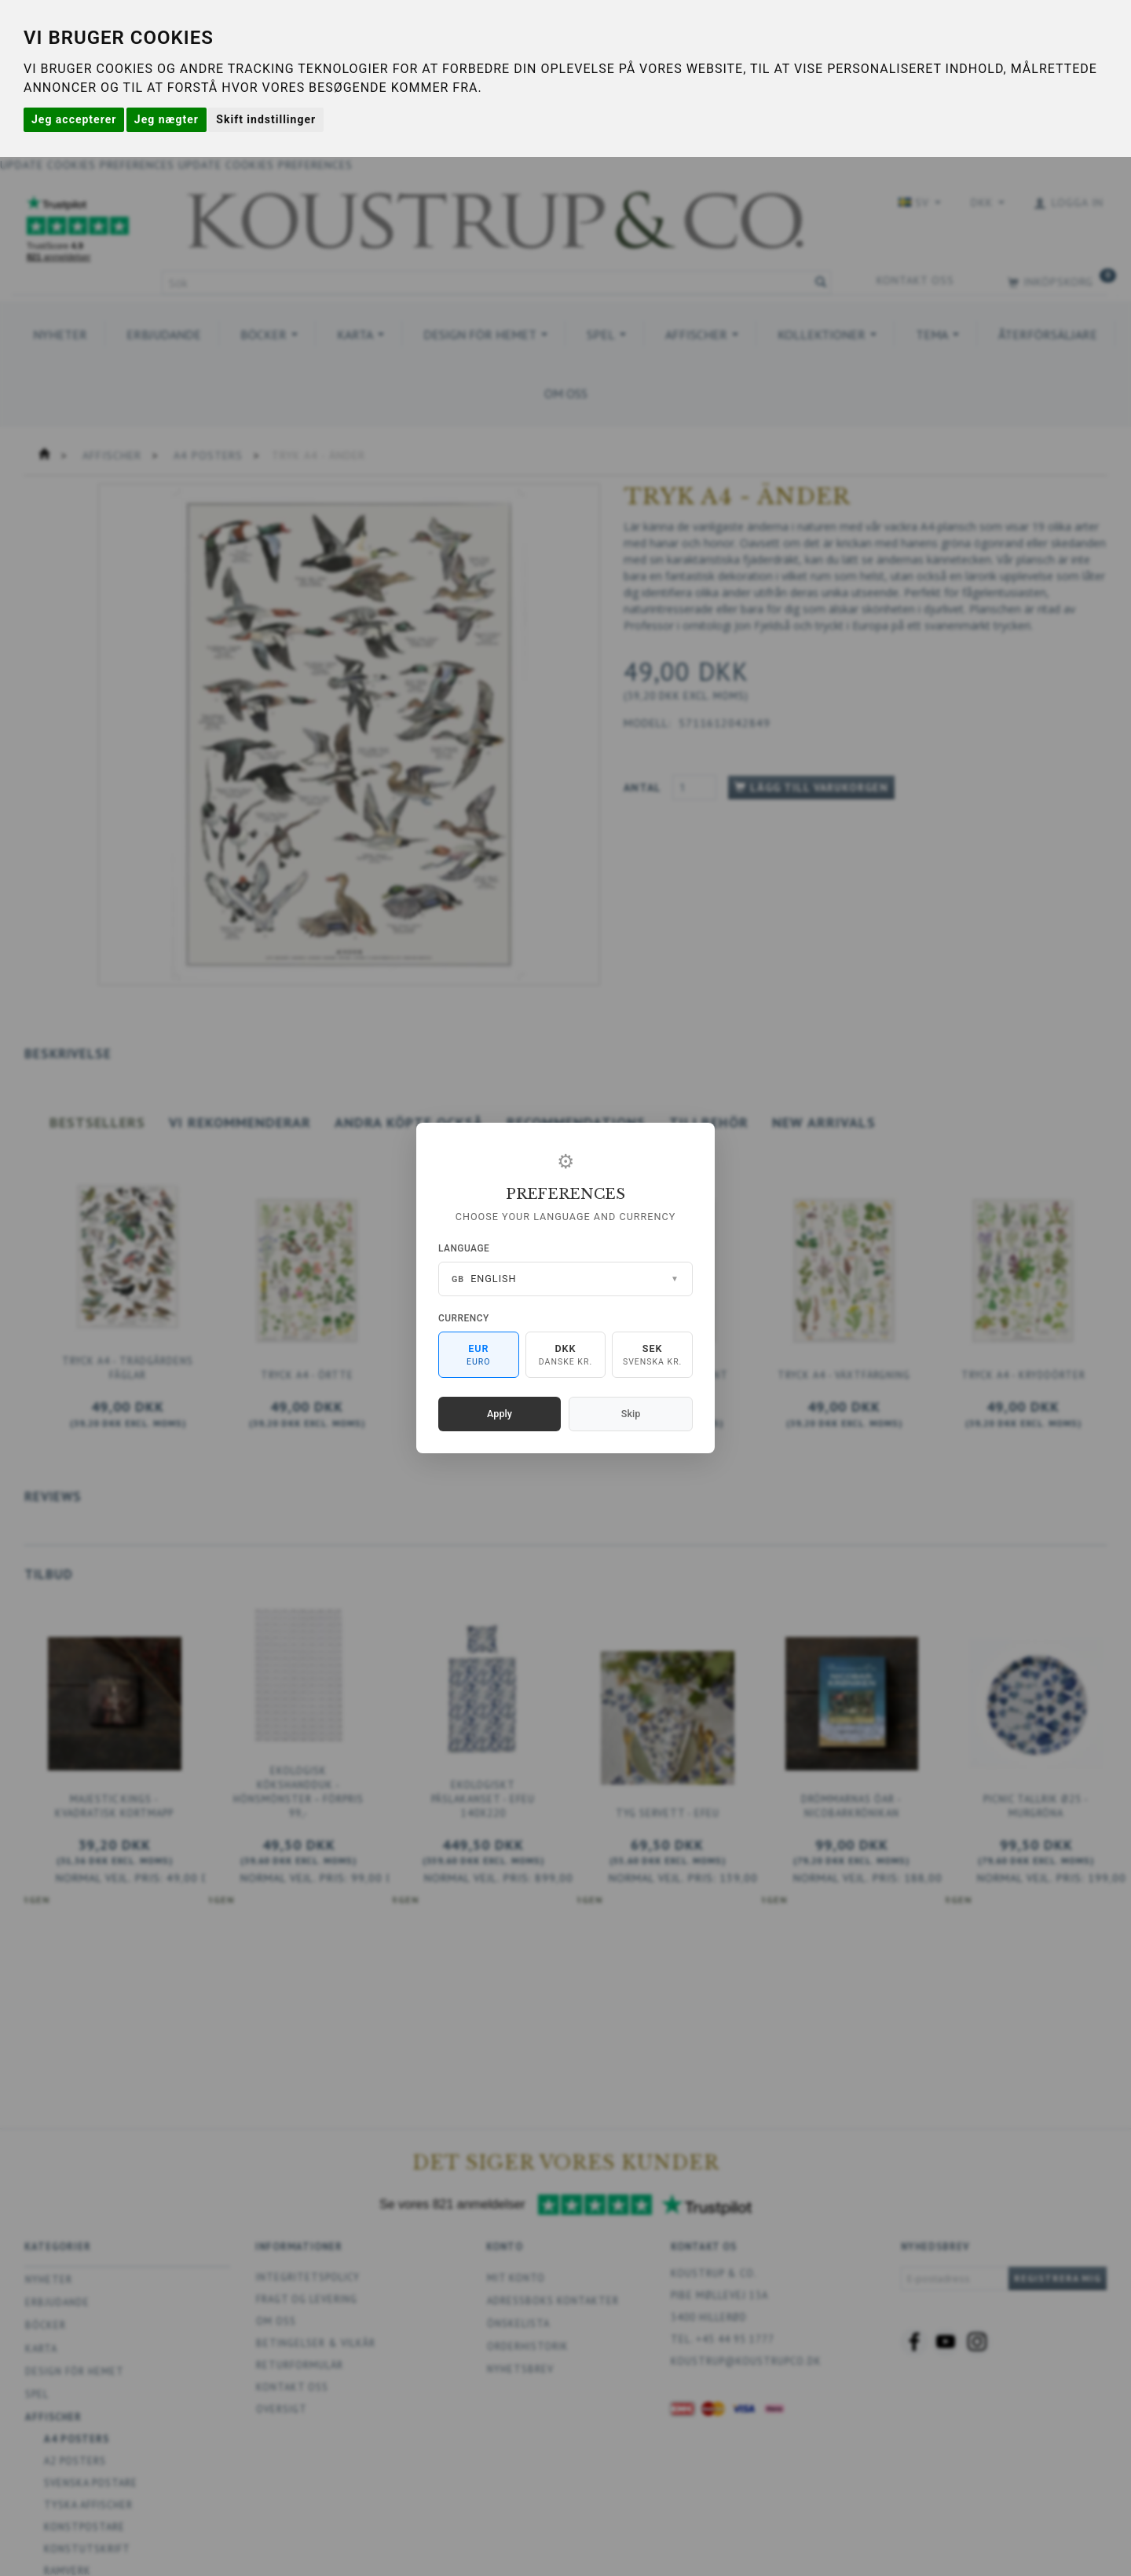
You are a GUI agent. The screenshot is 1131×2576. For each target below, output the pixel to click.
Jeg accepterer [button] (73, 119)
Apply (499, 1414)
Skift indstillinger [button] (266, 119)
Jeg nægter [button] (166, 119)
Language (463, 1248)
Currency (463, 1318)
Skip (630, 1414)
